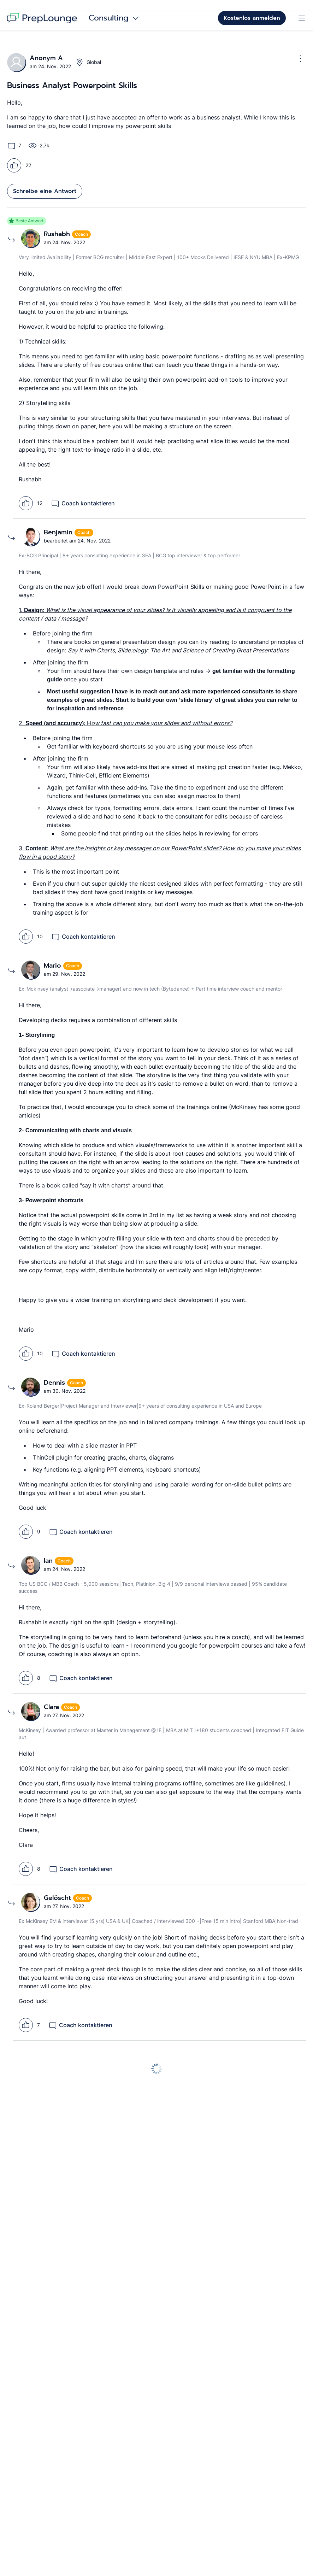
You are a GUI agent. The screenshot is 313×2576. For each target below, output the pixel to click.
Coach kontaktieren (83, 503)
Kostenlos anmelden (252, 18)
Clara (52, 1707)
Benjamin (59, 532)
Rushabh (58, 234)
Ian (49, 1561)
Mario (53, 965)
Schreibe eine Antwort (44, 191)
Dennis (55, 1382)
